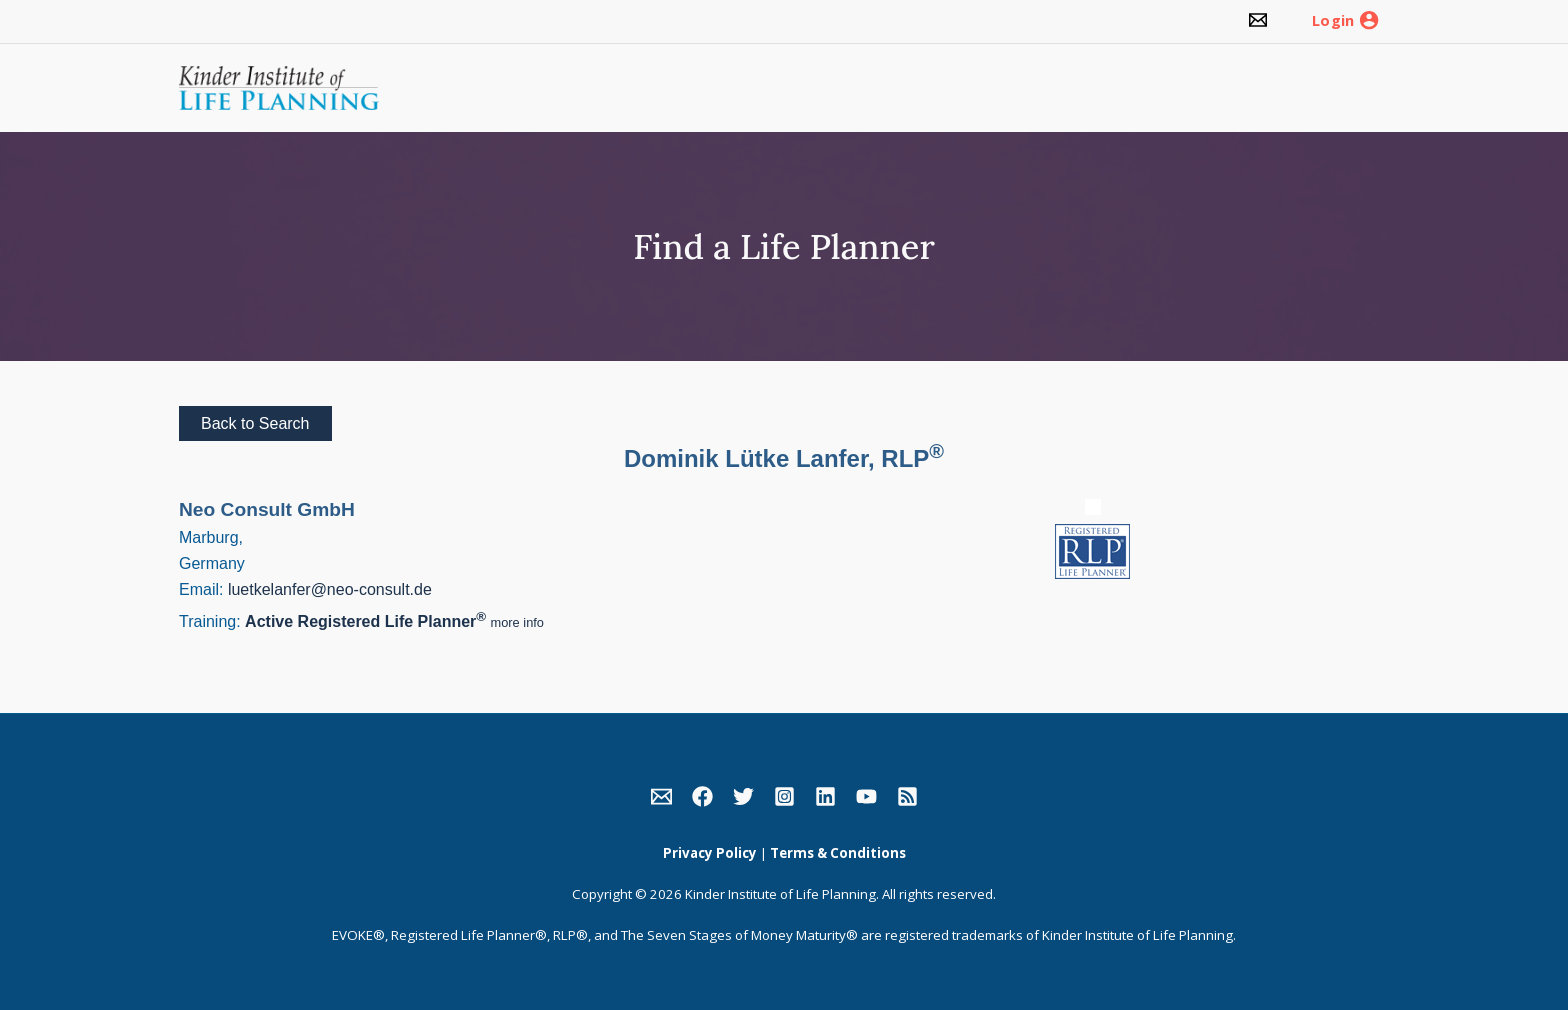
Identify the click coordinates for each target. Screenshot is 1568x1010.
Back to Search (255, 423)
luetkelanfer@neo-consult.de (330, 589)
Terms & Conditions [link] (838, 853)
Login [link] (1333, 21)
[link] (1258, 21)
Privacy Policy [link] (710, 853)
